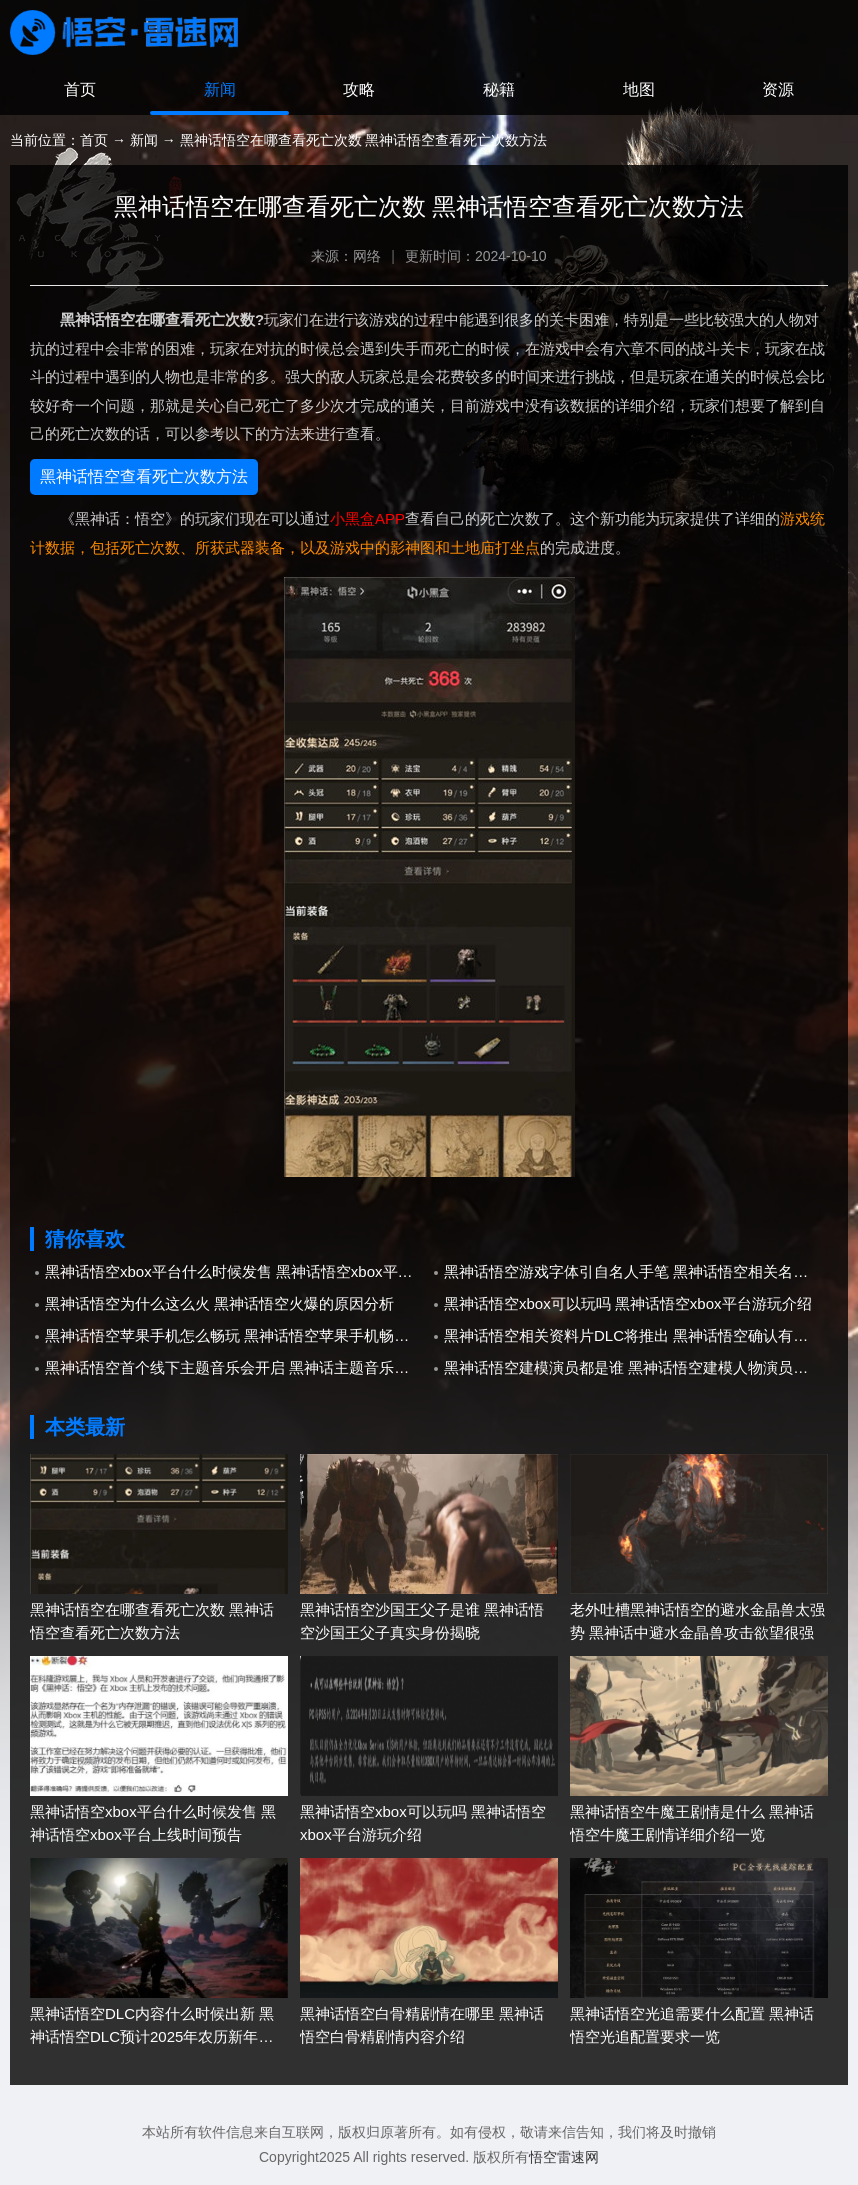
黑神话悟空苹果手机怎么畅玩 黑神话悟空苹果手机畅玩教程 (237, 1335)
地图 (639, 89)
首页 (80, 89)
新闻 (220, 89)
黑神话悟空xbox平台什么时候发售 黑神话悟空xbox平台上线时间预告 (237, 1271)
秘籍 (499, 89)
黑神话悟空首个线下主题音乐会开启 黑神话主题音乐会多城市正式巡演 (237, 1367)
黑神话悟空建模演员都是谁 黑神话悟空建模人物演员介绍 (633, 1367)
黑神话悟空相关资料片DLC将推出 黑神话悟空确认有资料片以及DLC (636, 1335)
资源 (778, 89)
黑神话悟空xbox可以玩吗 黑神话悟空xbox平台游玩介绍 (628, 1303)
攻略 (359, 89)
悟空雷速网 (564, 2157)
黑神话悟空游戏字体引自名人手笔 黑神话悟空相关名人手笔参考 (636, 1271)
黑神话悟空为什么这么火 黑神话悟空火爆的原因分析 (219, 1303)
